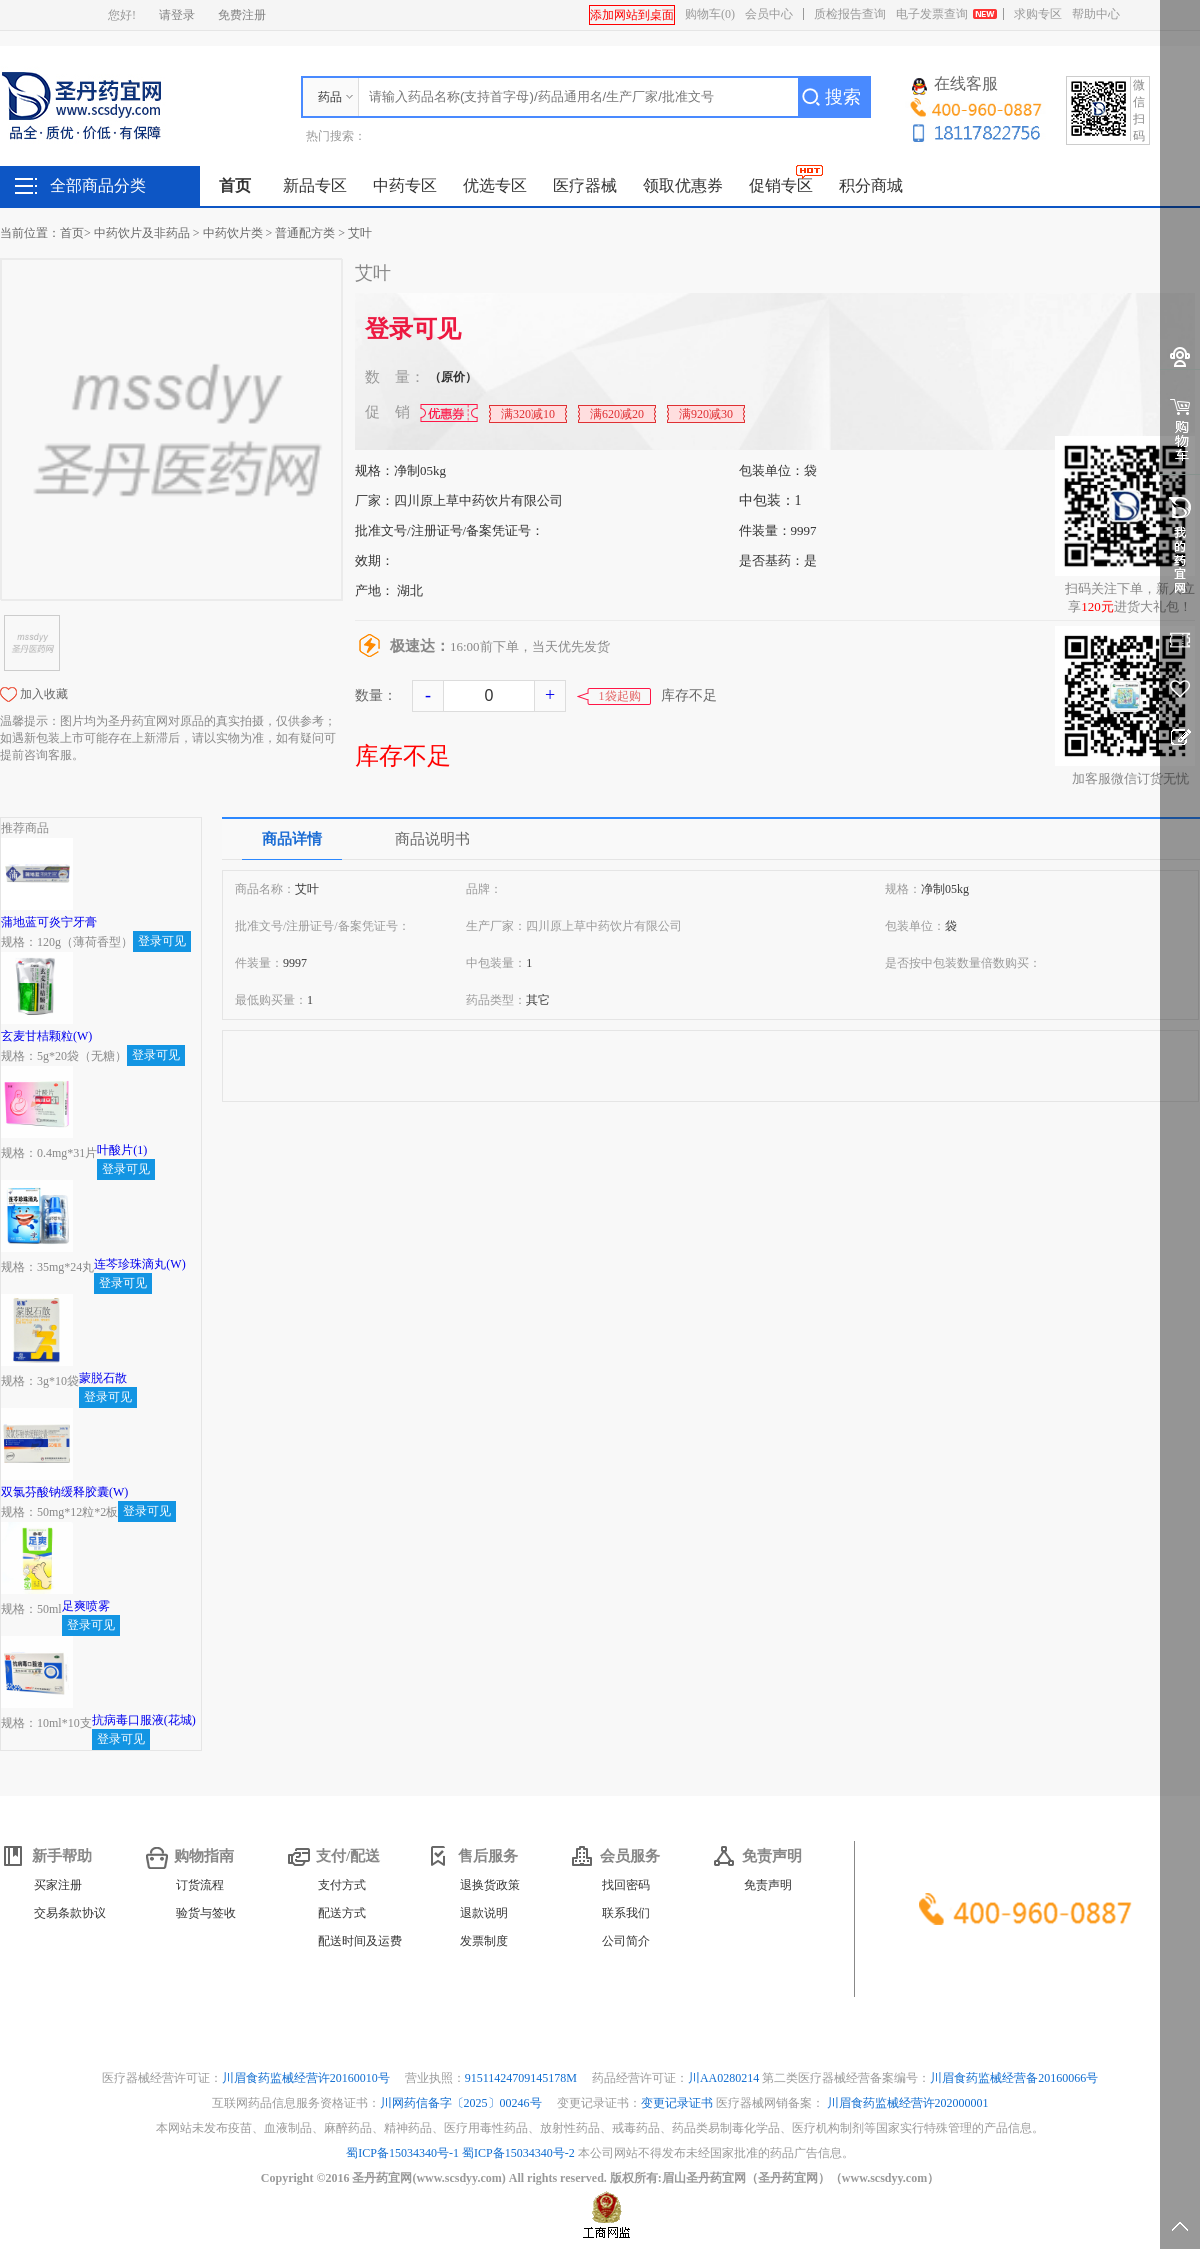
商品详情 (292, 839)
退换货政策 (490, 1885)
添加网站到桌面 (632, 15)
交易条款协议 (70, 1913)
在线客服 (955, 85)
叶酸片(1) (122, 1150)
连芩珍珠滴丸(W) (139, 1264)
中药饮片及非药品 (142, 233)
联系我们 (626, 1913)
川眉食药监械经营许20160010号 (307, 2078)
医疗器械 (585, 185)
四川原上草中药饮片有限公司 (478, 500)
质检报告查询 (850, 14)
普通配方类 (305, 233)
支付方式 (342, 1885)
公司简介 (626, 1941)
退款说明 (484, 1913)
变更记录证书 (677, 2103)
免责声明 (768, 1885)
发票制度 (484, 1941)
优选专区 (495, 185)
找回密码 (626, 1885)
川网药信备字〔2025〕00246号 (462, 2103)
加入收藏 (44, 694)
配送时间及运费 (360, 1941)
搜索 (843, 97)
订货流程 (200, 1885)
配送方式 (342, 1913)
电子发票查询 (932, 14)
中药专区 (405, 185)
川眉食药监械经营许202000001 (908, 2103)
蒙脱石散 (103, 1378)
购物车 (710, 14)
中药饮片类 (233, 233)
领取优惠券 (683, 185)
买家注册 (58, 1885)
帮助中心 (1096, 14)
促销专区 (781, 185)
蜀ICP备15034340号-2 (518, 2153)
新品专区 (315, 185)
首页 (235, 185)
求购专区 (1038, 14)
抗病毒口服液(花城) (144, 1720)
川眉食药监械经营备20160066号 (1014, 2078)
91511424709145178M (522, 2078)
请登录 (177, 15)
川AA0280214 (725, 2078)
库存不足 (403, 756)
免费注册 (242, 15)
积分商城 (871, 185)
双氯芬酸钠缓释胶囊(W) (64, 1492)
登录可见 (413, 329)
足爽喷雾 (86, 1606)
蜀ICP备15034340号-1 (402, 2153)
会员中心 (769, 14)
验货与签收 (206, 1913)
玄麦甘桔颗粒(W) (46, 1036)
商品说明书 (432, 839)
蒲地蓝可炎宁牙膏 (49, 922)
